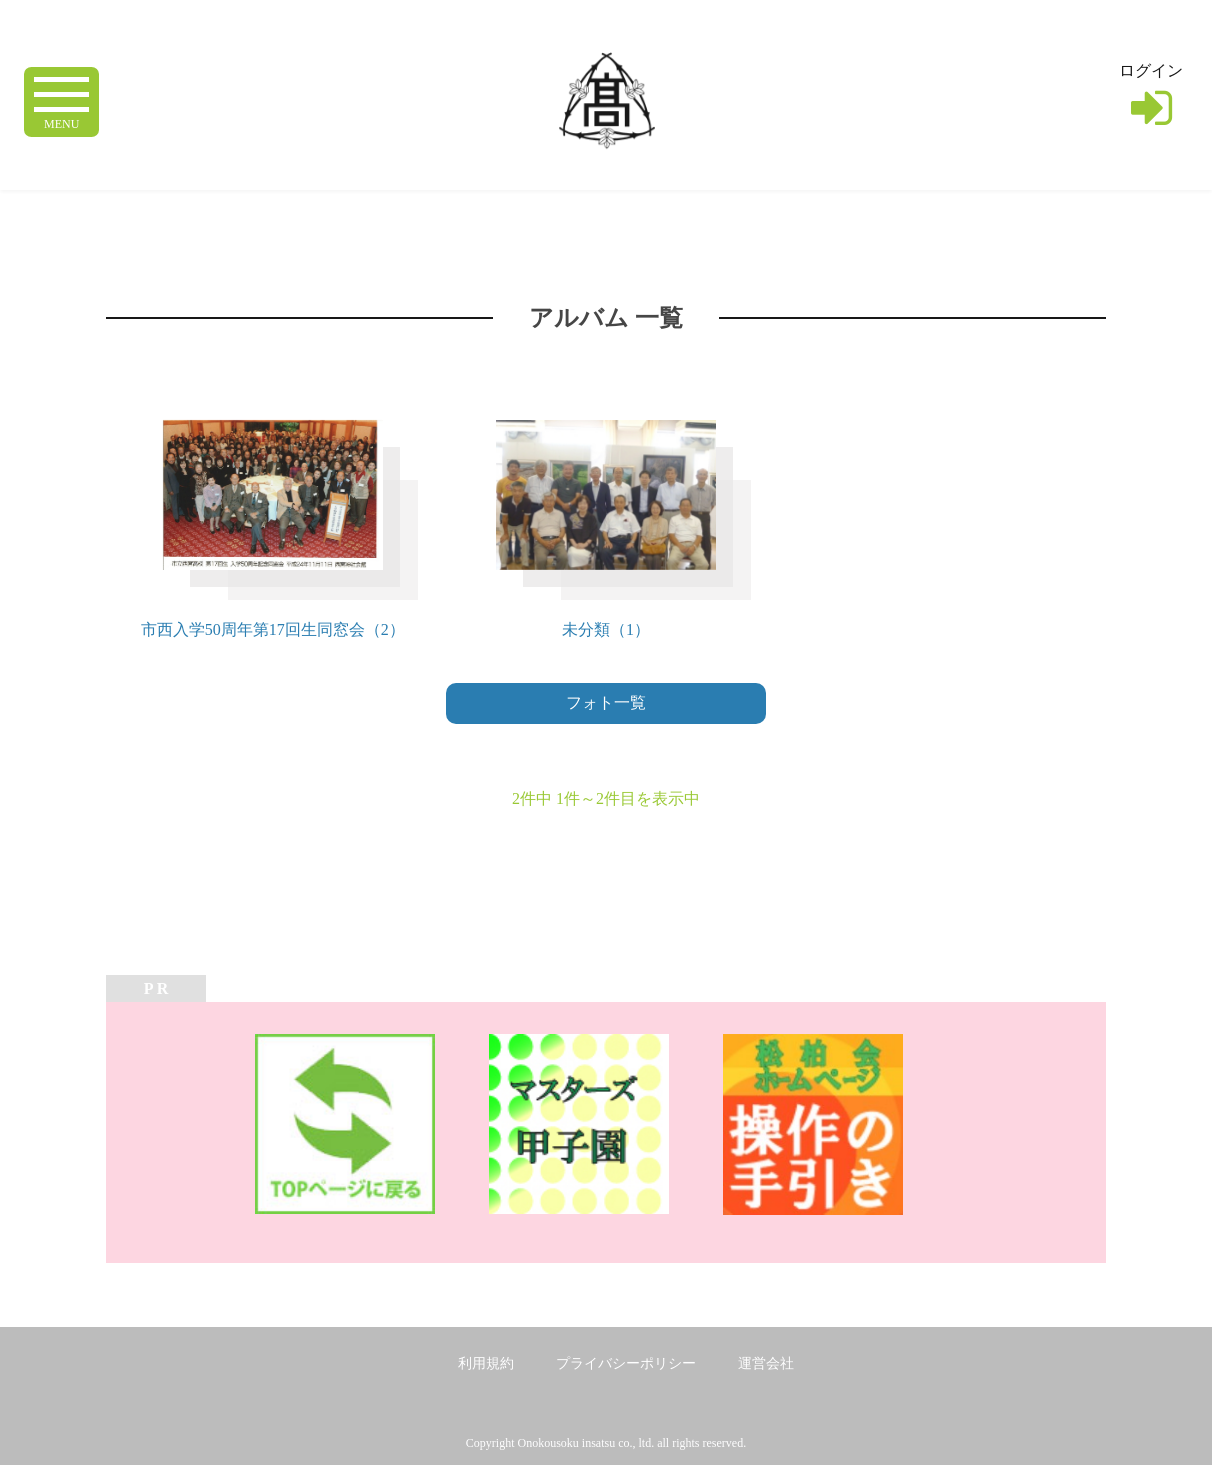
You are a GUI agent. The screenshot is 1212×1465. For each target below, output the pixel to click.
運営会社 (766, 1363)
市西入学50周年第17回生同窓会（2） (273, 629)
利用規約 (486, 1363)
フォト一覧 (606, 702)
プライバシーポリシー (626, 1363)
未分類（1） (606, 629)
